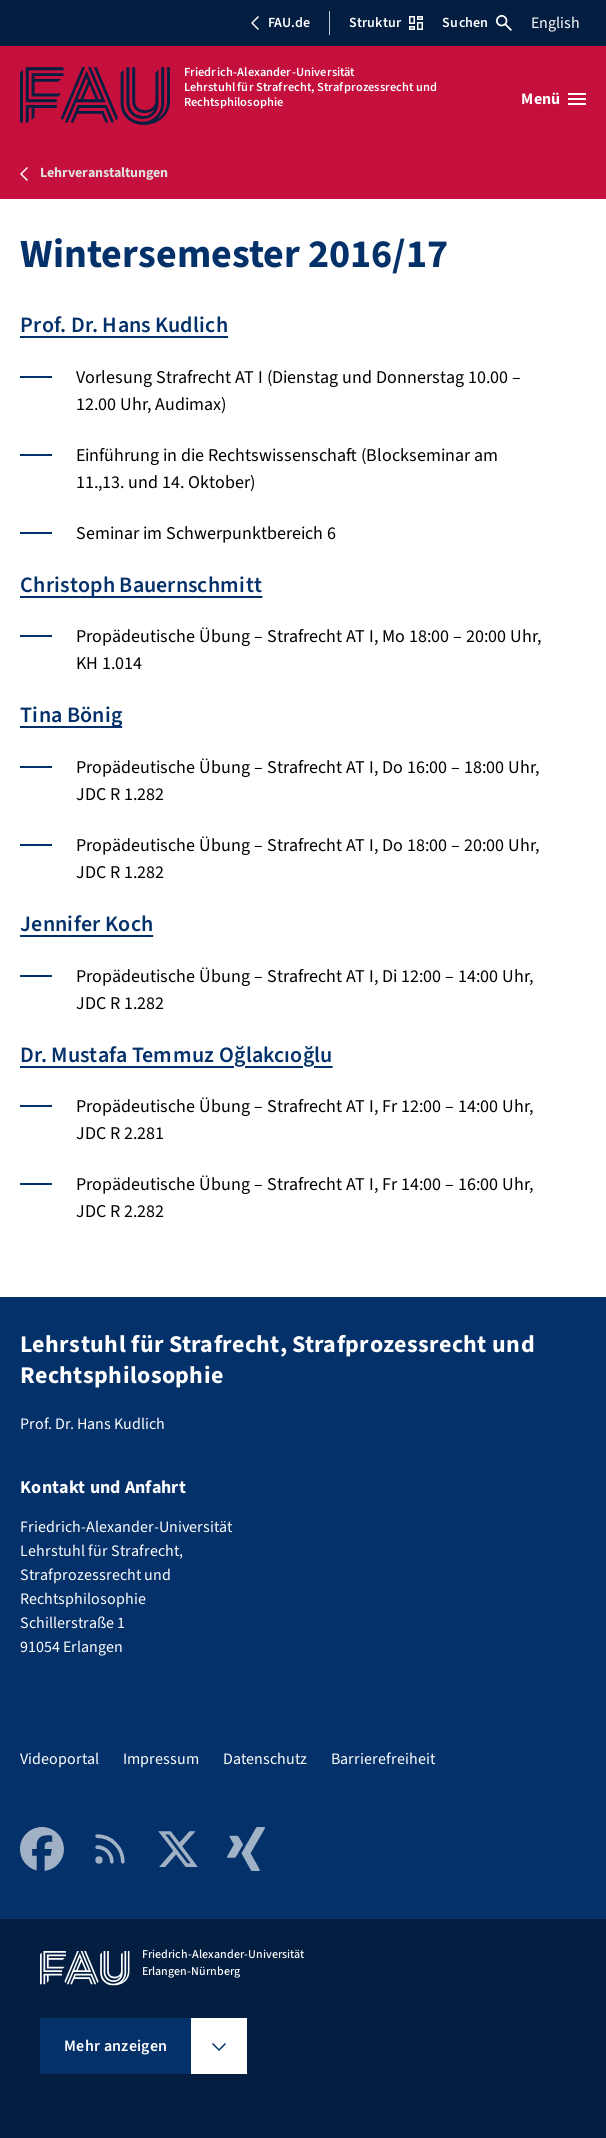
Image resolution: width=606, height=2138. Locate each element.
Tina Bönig (71, 715)
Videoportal (59, 1759)
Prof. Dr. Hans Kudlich (124, 325)
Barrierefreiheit (383, 1759)
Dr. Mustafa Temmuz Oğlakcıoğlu (176, 1055)
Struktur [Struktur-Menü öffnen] (386, 23)
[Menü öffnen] (553, 99)
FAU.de (280, 23)
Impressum (161, 1759)
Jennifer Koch (86, 924)
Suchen (477, 23)
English (555, 23)
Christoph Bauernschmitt (141, 585)
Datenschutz (265, 1759)
